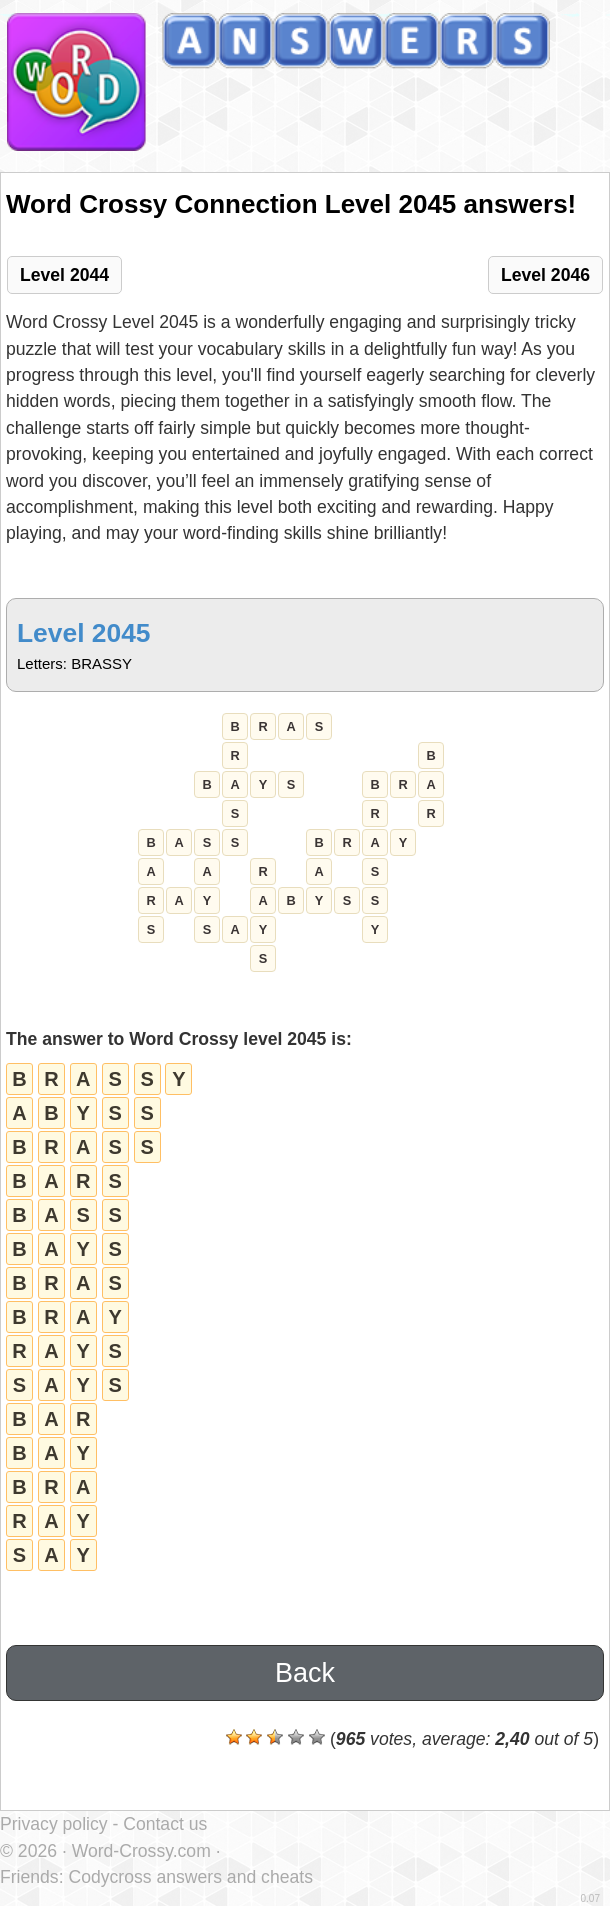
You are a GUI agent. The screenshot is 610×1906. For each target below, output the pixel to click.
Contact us (165, 1824)
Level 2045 (84, 633)
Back (305, 1673)
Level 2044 (64, 275)
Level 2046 (545, 275)
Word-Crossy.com (141, 1851)
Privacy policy (54, 1824)
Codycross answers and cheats (190, 1877)
